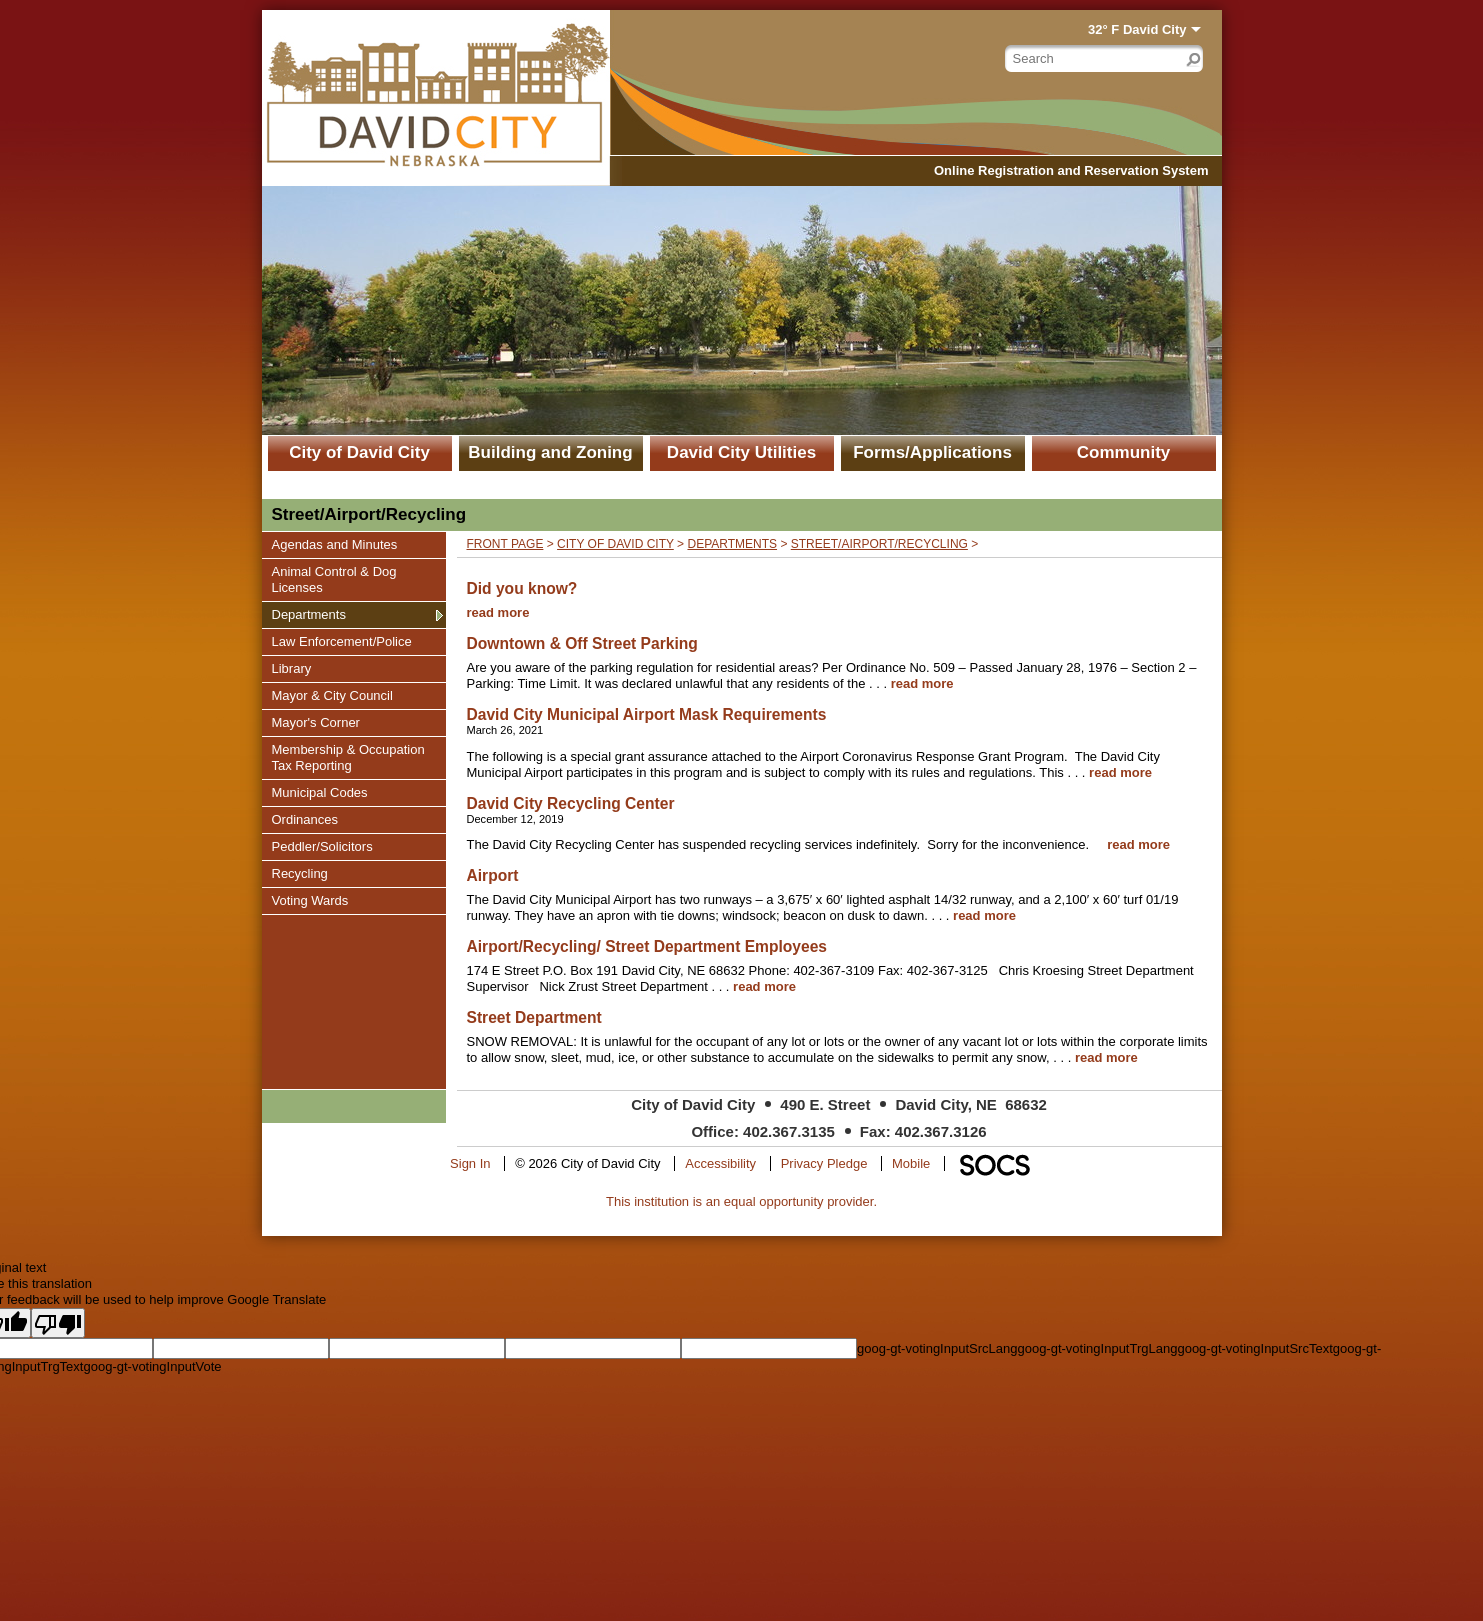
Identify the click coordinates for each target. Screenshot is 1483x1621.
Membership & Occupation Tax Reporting (348, 757)
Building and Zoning (550, 452)
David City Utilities (741, 452)
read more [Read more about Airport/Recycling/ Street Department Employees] (764, 986)
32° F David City (1137, 29)
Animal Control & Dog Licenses (334, 579)
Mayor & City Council (332, 695)
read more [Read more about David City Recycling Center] (1138, 844)
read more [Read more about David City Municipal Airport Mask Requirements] (1120, 772)
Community (1124, 452)
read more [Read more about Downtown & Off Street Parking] (922, 683)
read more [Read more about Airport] (984, 915)
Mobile (911, 1163)
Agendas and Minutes (334, 544)
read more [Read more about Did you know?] (498, 612)
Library (296, 668)
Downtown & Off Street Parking (582, 643)
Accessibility (720, 1163)
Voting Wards (310, 900)
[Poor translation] (58, 1323)
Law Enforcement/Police (341, 641)
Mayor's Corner (315, 722)
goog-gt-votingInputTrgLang (1097, 1348)
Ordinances (304, 819)
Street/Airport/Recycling (879, 544)
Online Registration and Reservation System (1071, 170)
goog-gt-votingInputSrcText (1254, 1348)
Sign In (470, 1163)
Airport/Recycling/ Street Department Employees (647, 946)
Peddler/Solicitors (322, 846)
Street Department (534, 1017)
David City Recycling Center (571, 803)
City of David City (359, 452)
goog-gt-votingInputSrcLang (937, 1348)
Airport (493, 875)
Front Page (505, 544)
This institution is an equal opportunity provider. (741, 1201)
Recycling (299, 873)
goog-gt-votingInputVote (152, 1366)
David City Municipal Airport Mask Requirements (647, 714)
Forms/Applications (932, 452)
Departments (308, 614)
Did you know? (522, 588)
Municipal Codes (319, 792)
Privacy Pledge (824, 1163)
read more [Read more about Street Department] (1106, 1057)
